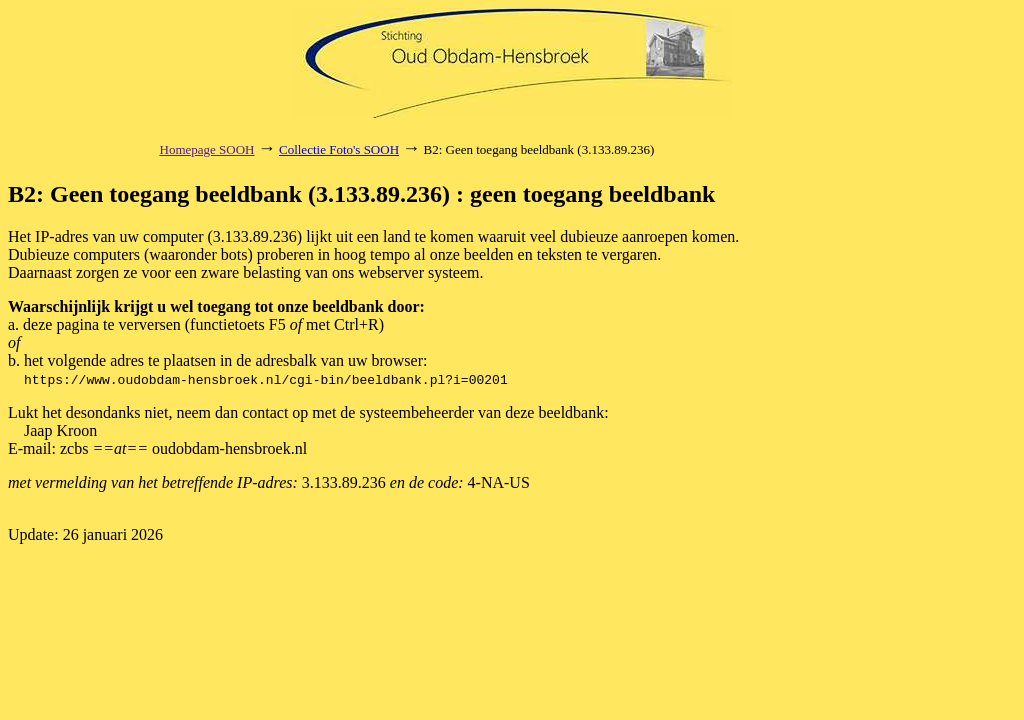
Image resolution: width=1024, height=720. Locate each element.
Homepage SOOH (207, 149)
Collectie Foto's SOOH (339, 149)
